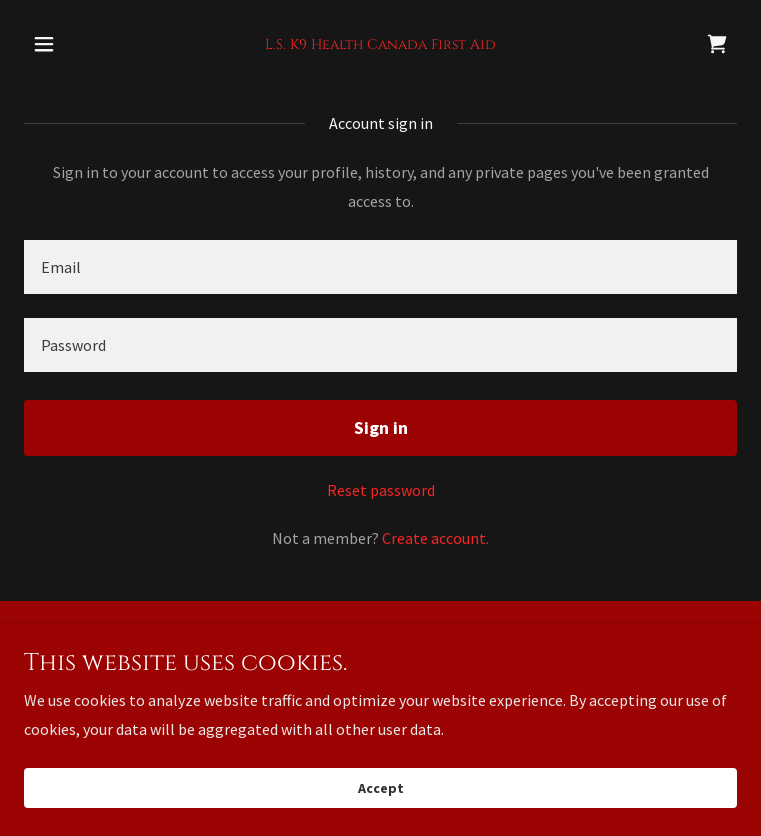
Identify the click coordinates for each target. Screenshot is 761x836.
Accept (381, 788)
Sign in (381, 427)
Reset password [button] (381, 490)
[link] (380, 43)
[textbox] (380, 267)
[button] (77, 44)
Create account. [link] (435, 538)
